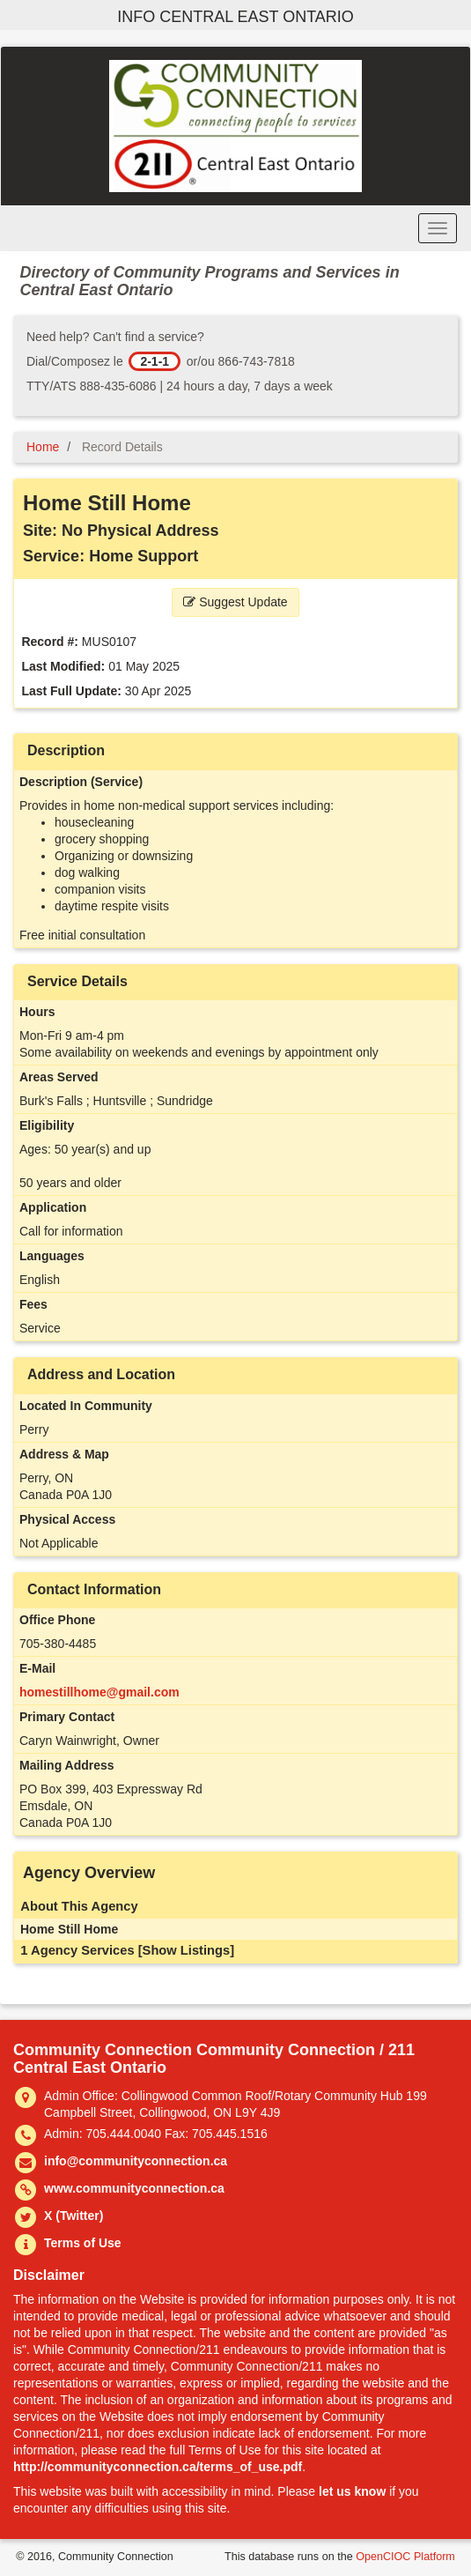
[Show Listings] (186, 1950)
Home (42, 447)
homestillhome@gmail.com (99, 1692)
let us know (352, 2491)
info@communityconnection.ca (135, 2161)
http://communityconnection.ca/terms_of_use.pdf (157, 2467)
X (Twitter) (73, 2216)
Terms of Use (82, 2243)
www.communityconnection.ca (134, 2188)
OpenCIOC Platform (405, 2556)
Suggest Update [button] (235, 602)
